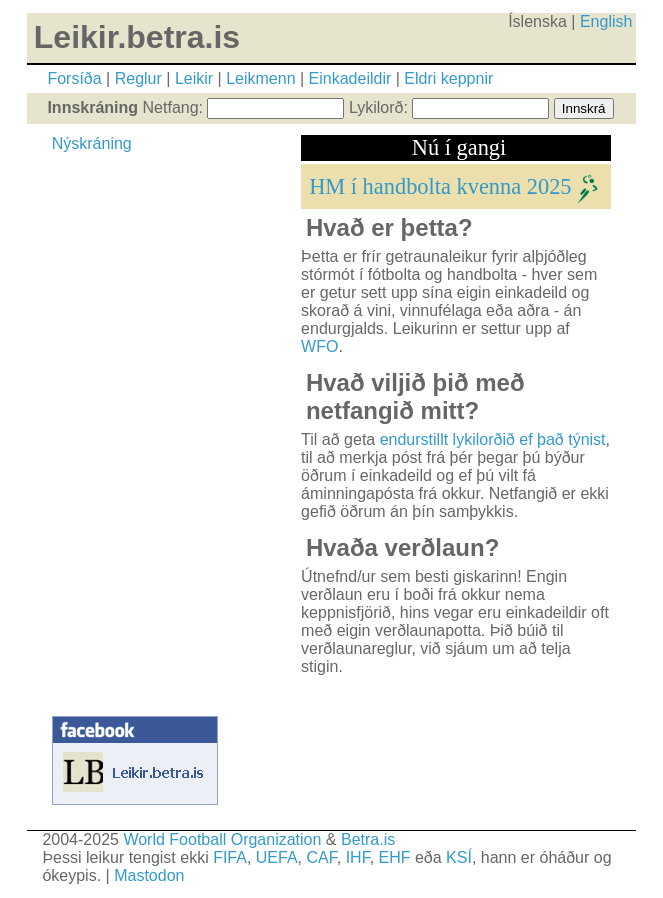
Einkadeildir (350, 78)
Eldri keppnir (448, 78)
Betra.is (368, 839)
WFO (319, 346)
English (606, 21)
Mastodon (149, 875)
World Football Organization (222, 839)
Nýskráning (92, 143)
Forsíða (74, 78)
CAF (322, 857)
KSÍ (459, 857)
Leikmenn (260, 78)
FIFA (230, 857)
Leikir (194, 78)
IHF (358, 857)
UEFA (277, 857)
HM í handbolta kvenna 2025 (440, 185)
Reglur (138, 78)
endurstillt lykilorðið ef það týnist (493, 439)
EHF (395, 857)
